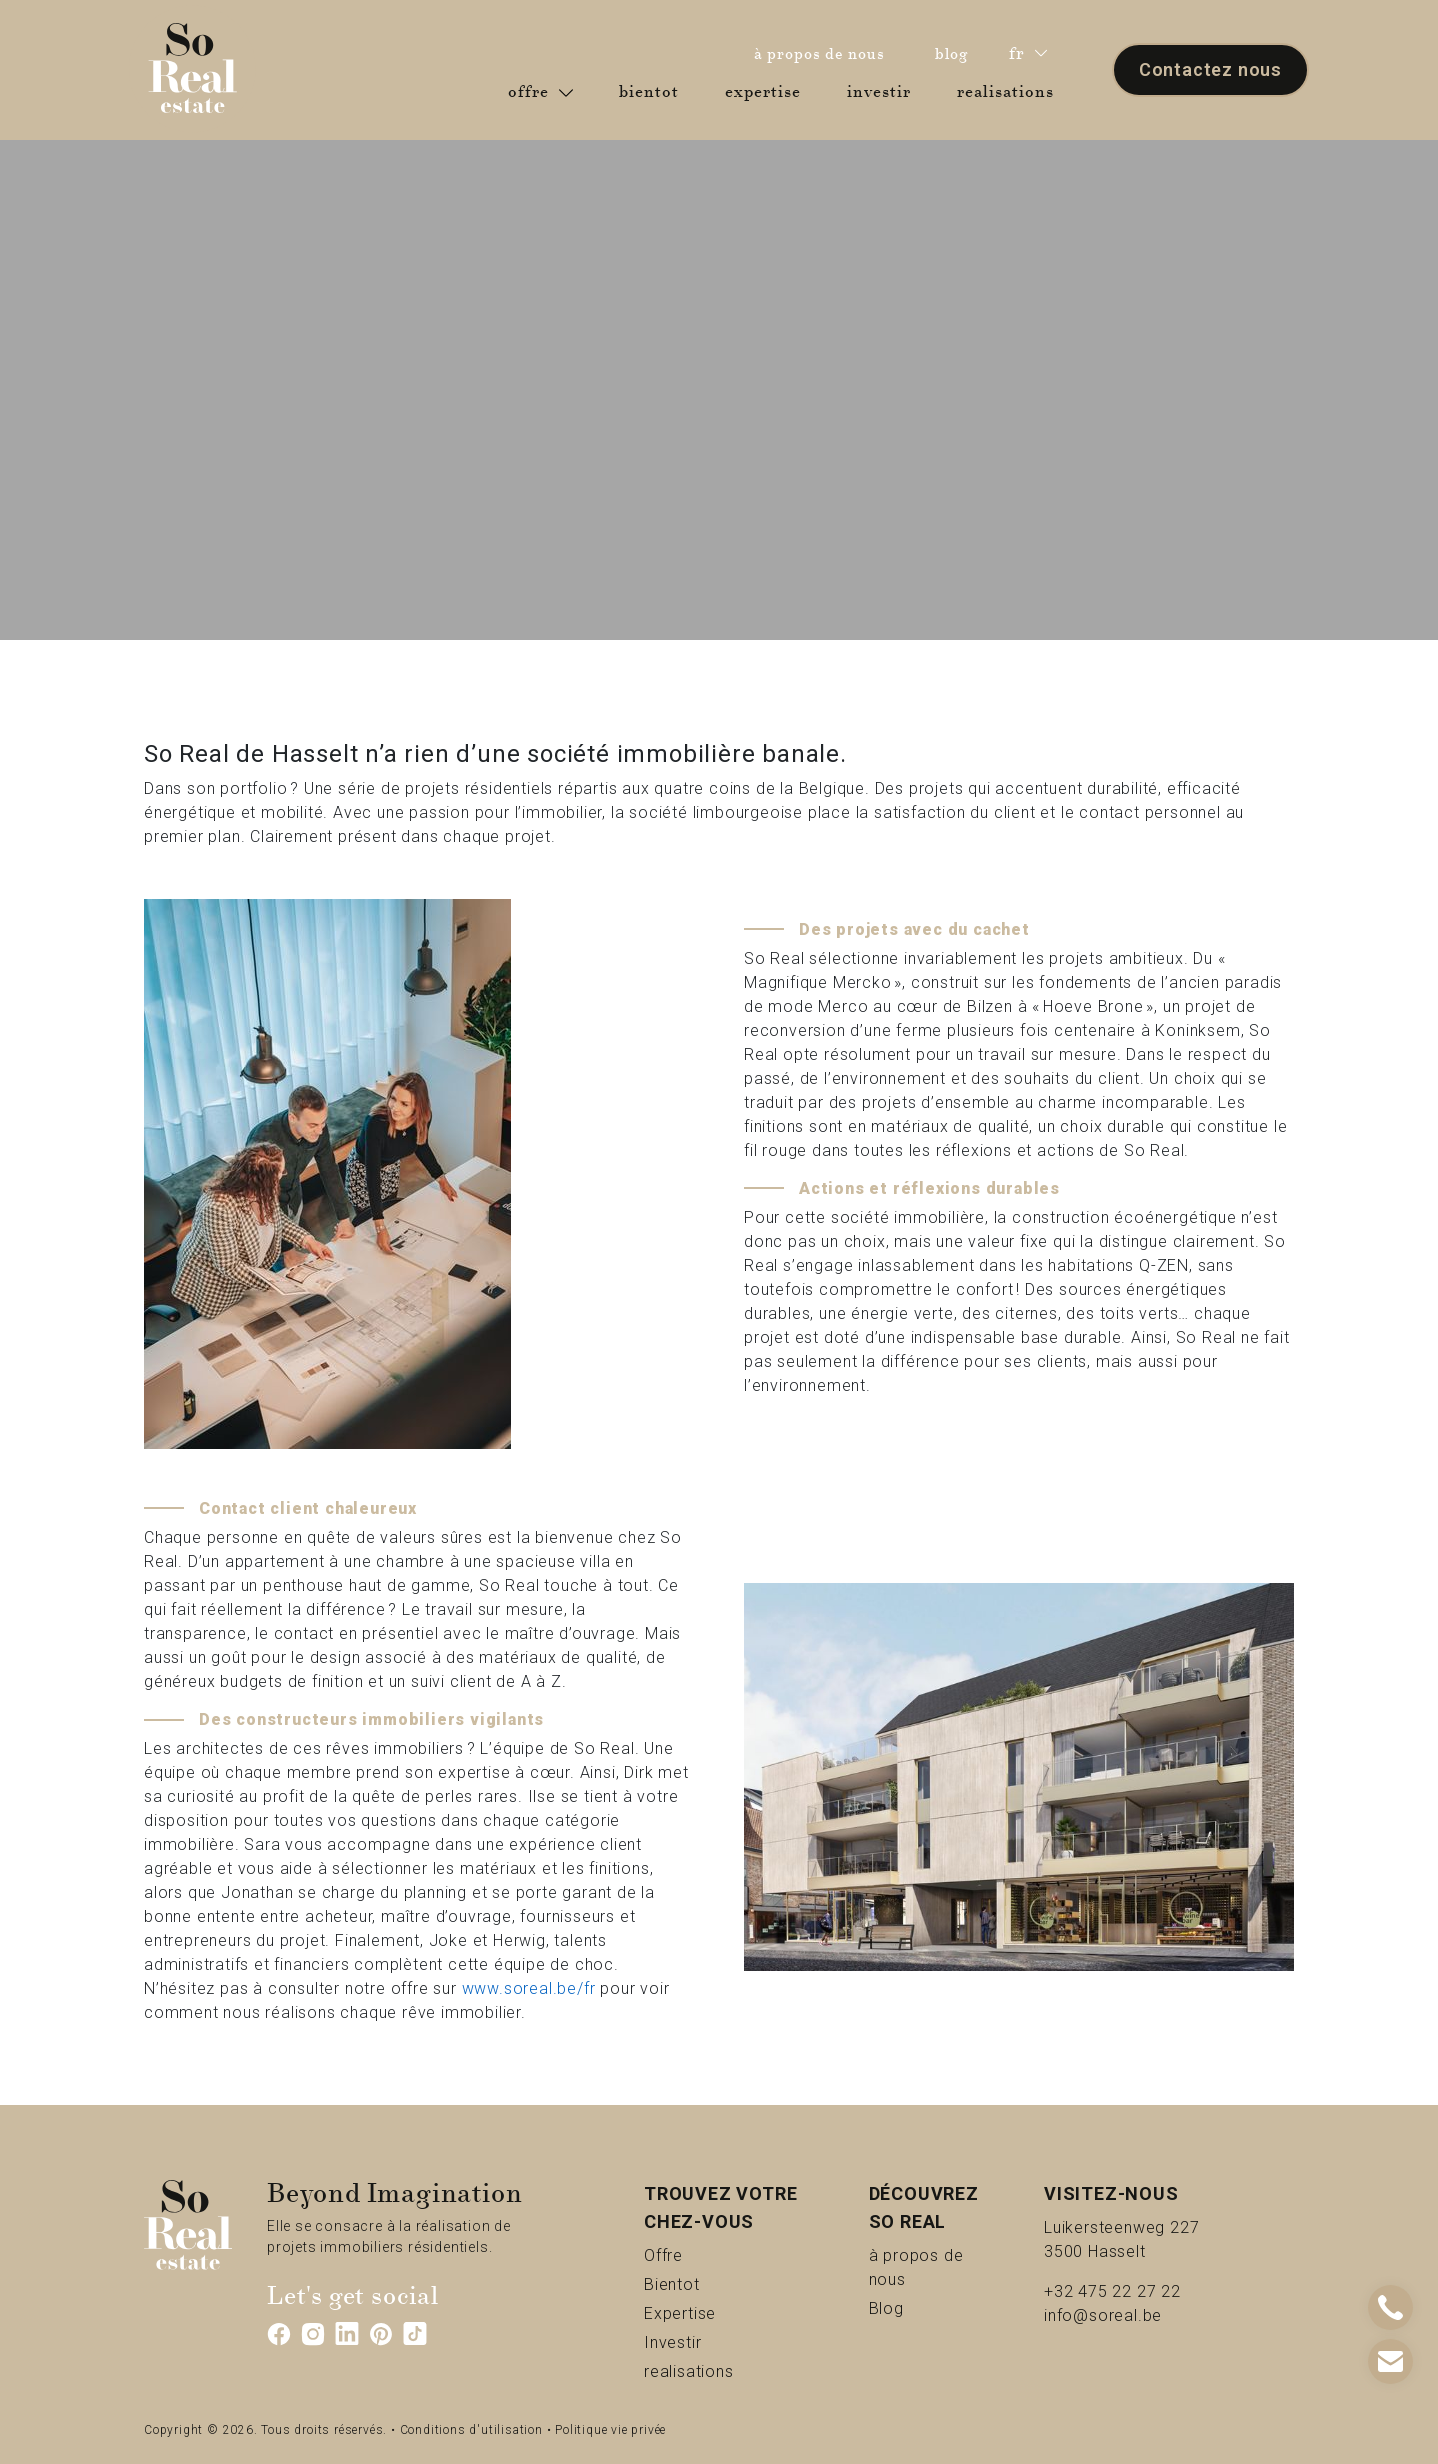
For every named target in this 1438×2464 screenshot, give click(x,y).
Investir (706, 2341)
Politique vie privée (610, 2430)
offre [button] (540, 92)
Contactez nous (1210, 69)
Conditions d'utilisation (471, 2430)
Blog (909, 2307)
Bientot (705, 2283)
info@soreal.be (1103, 2315)
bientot (653, 91)
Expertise (721, 2312)
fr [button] (1028, 53)
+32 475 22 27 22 (1112, 2291)
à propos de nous (824, 52)
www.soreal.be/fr (529, 1988)
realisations (1009, 91)
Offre (688, 2254)
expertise (767, 91)
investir (883, 91)
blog (957, 52)
